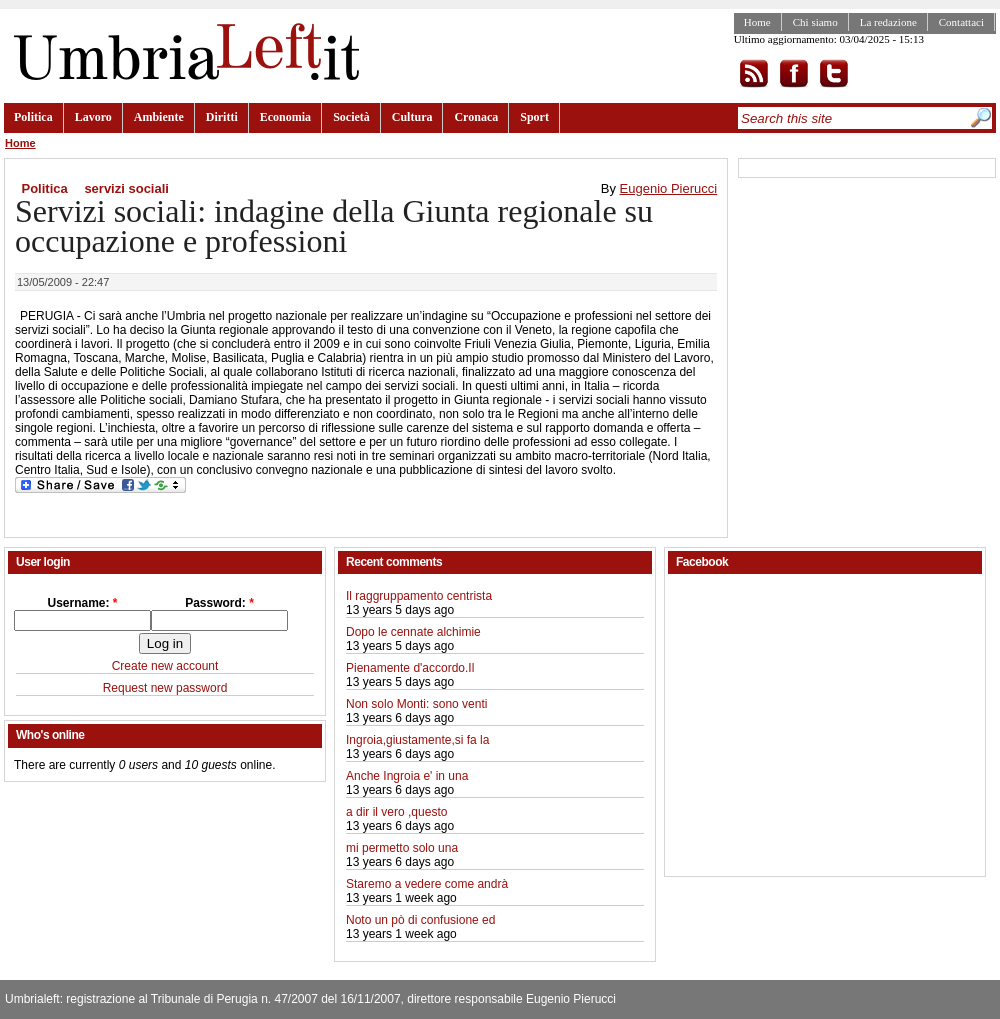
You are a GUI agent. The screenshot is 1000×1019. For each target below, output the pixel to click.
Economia (285, 117)
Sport (534, 117)
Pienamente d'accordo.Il (410, 668)
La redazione (888, 22)
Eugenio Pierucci (669, 188)
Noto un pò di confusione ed (420, 920)
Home (757, 22)
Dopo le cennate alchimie (413, 632)
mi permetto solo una (402, 848)
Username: (82, 603)
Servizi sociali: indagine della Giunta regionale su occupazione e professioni (334, 226)
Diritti (222, 117)
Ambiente (159, 117)
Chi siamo (815, 22)
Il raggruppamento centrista (419, 596)
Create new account (165, 666)
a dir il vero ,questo (396, 812)
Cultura (412, 117)
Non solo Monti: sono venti (416, 704)
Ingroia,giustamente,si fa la (417, 740)
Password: (219, 603)
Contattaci (961, 22)
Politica (33, 117)
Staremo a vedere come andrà (427, 884)
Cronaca (476, 117)
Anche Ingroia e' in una (407, 776)
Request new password (165, 688)
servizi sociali (126, 188)
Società (351, 117)
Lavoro (93, 117)
